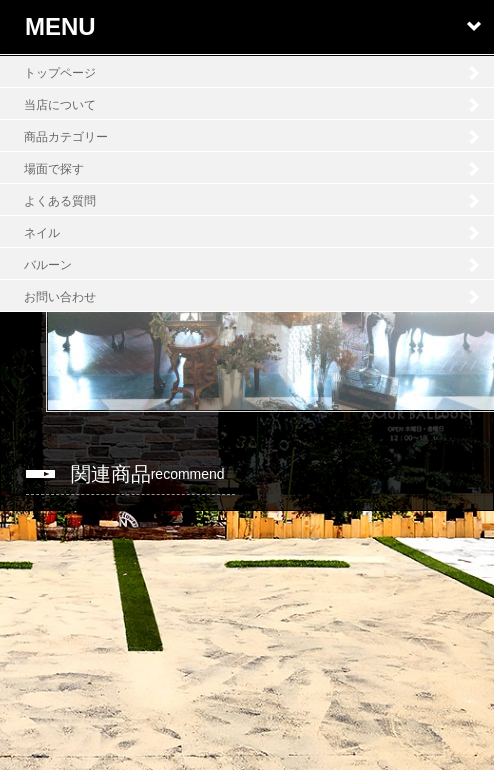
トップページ (60, 73)
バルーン (48, 265)
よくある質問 (60, 201)
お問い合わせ (60, 297)
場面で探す (54, 169)
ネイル (42, 233)
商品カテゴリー (66, 137)
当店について (60, 105)
